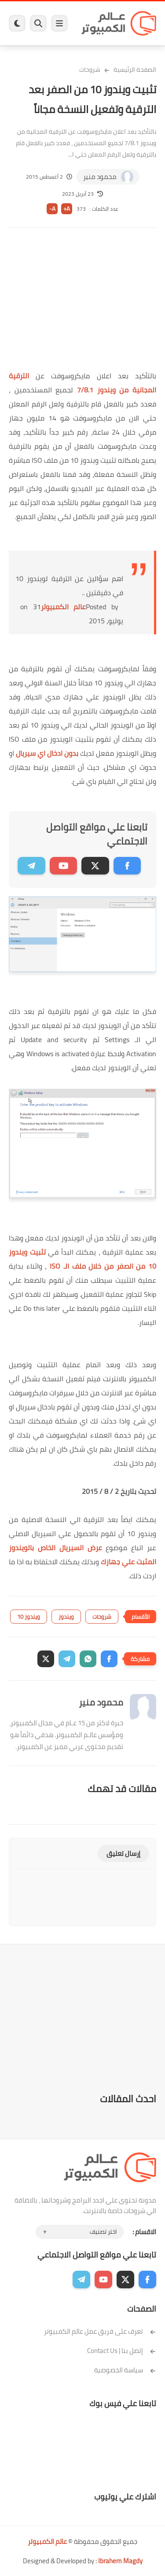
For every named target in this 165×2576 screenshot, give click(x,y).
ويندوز (66, 1616)
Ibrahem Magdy (120, 2560)
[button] (109, 1658)
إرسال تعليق (123, 1853)
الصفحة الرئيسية (135, 69)
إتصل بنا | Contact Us (121, 2350)
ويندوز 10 (28, 1616)
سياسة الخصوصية (125, 2370)
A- (52, 208)
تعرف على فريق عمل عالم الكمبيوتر (100, 2331)
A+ (66, 208)
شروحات (89, 69)
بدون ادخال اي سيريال (47, 753)
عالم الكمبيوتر (63, 606)
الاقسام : (144, 2231)
